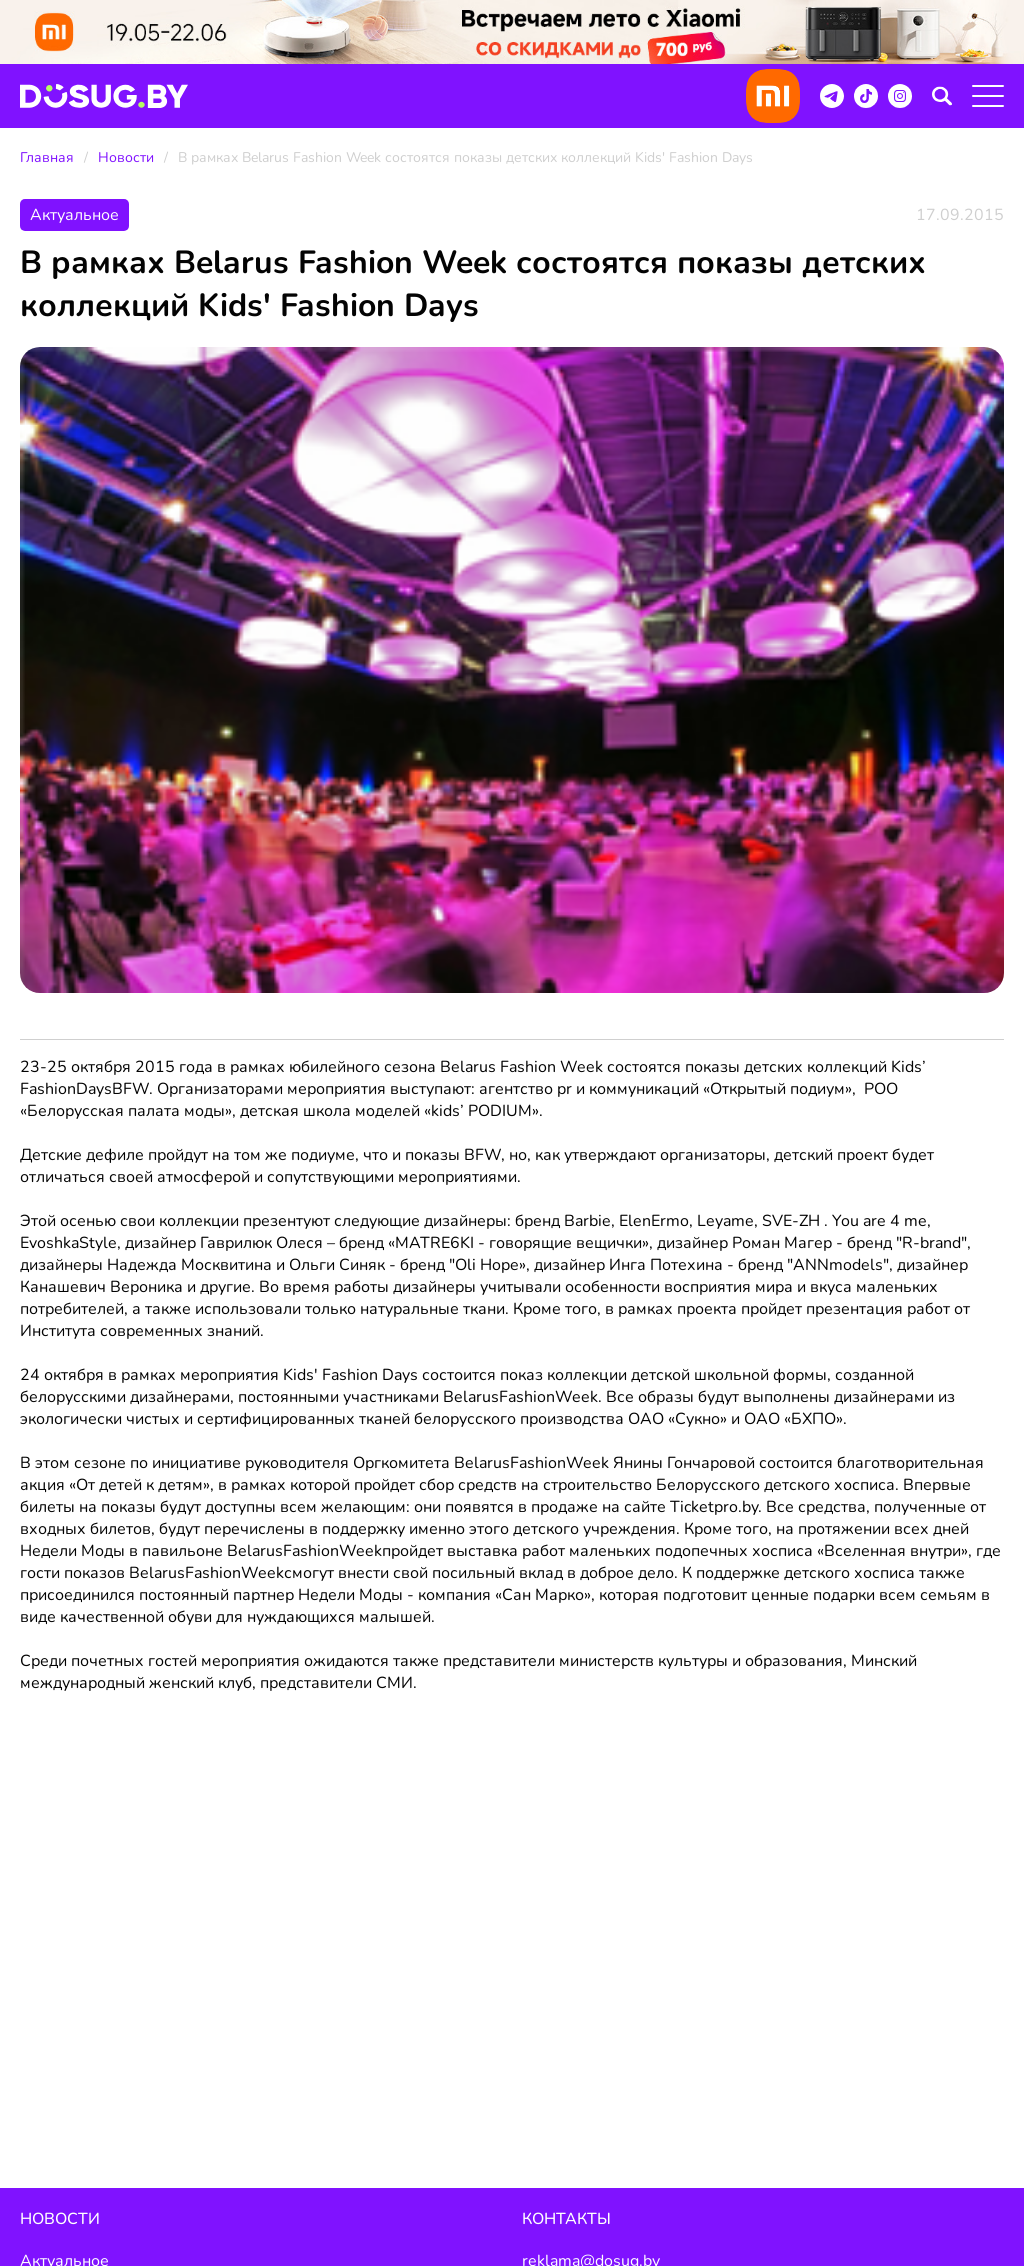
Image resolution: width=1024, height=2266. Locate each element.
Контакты (566, 2219)
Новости (126, 157)
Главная (47, 157)
